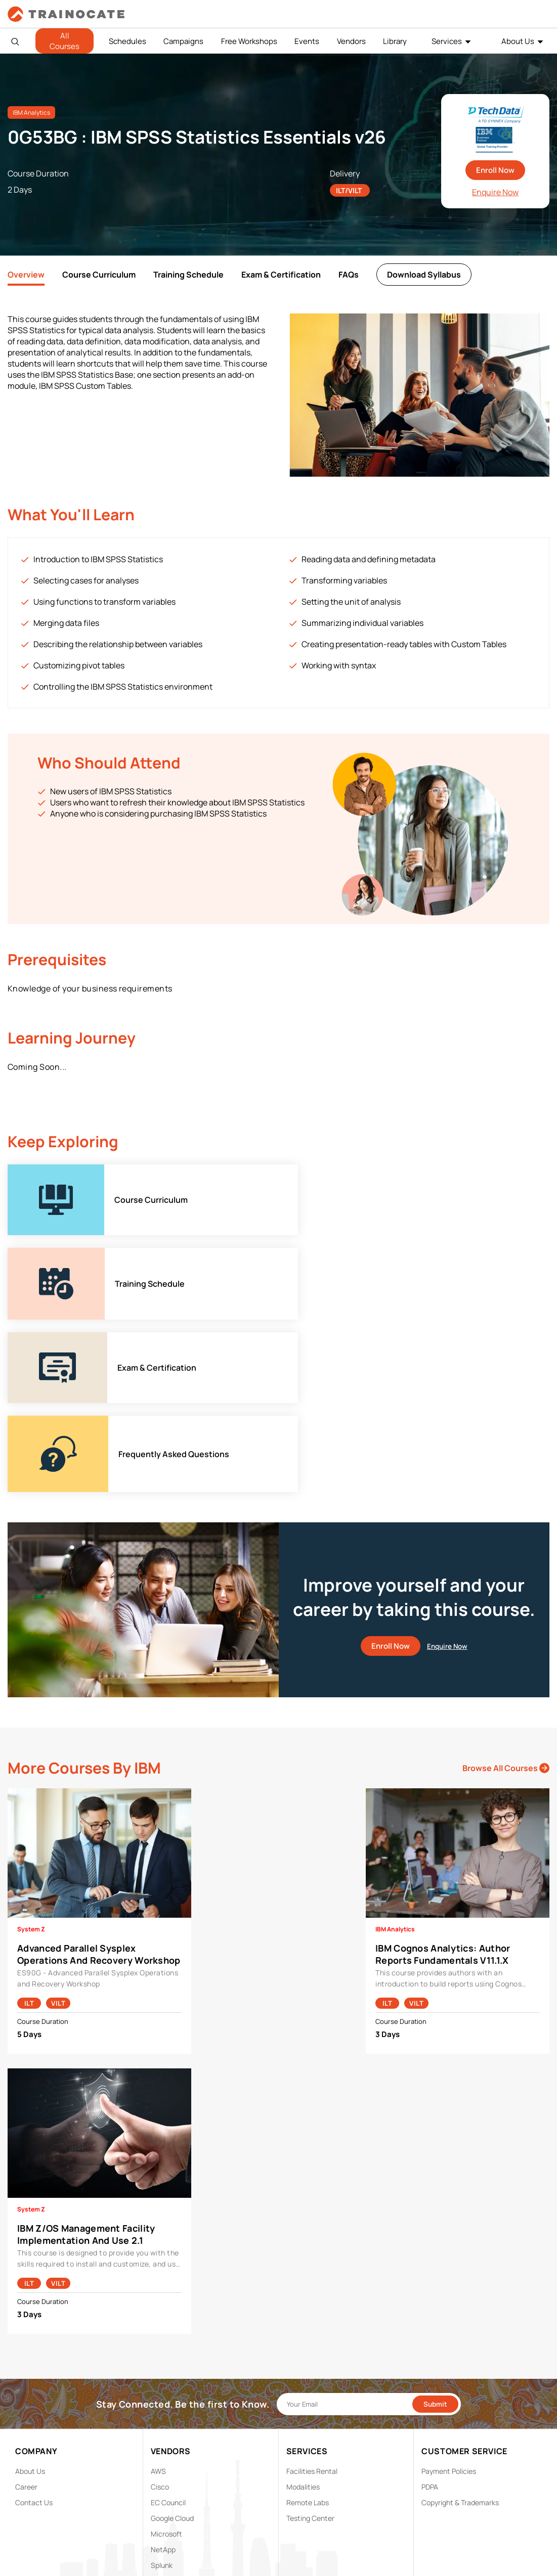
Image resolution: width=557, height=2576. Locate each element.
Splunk (162, 2398)
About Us (517, 41)
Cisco (160, 2320)
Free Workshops (249, 41)
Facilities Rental (311, 2304)
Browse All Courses (505, 1601)
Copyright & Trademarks (460, 2335)
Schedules (127, 41)
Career (26, 2320)
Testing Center (310, 2351)
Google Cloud (172, 2351)
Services (447, 41)
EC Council (168, 2335)
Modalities (303, 2320)
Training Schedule (188, 274)
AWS (158, 2304)
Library (395, 41)
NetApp (163, 2382)
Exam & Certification (281, 274)
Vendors (351, 41)
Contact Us (34, 2335)
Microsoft (166, 2367)
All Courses (64, 41)
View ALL (165, 2429)
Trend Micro (170, 2414)
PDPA (429, 2320)
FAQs (348, 274)
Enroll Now (495, 170)
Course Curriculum (99, 274)
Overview (26, 274)
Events (306, 41)
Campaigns (183, 41)
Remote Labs (307, 2335)
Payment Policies (448, 2304)
